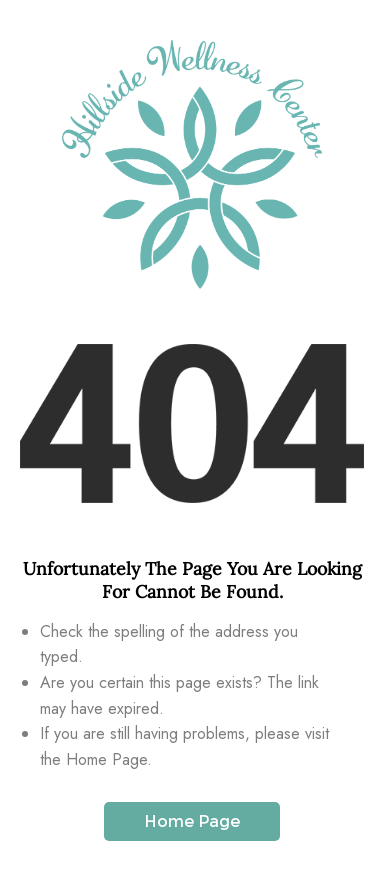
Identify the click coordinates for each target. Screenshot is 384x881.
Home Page (192, 821)
